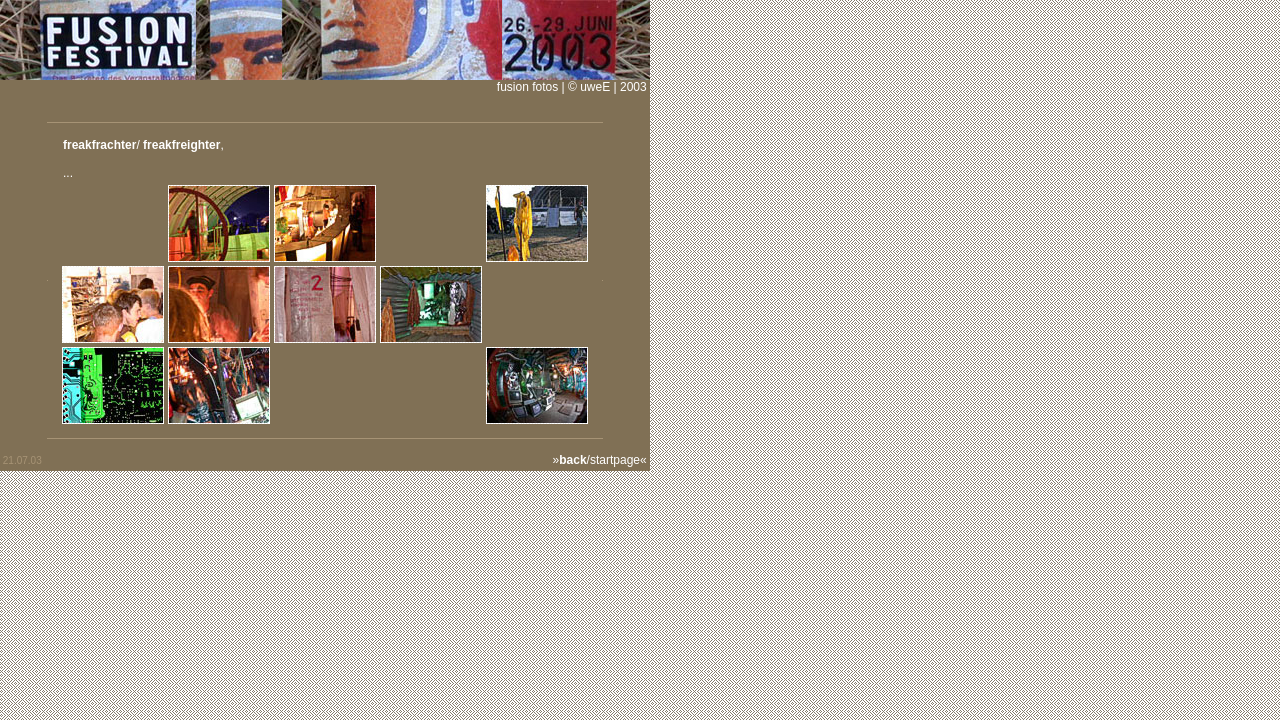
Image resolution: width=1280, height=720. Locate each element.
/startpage (599, 460)
